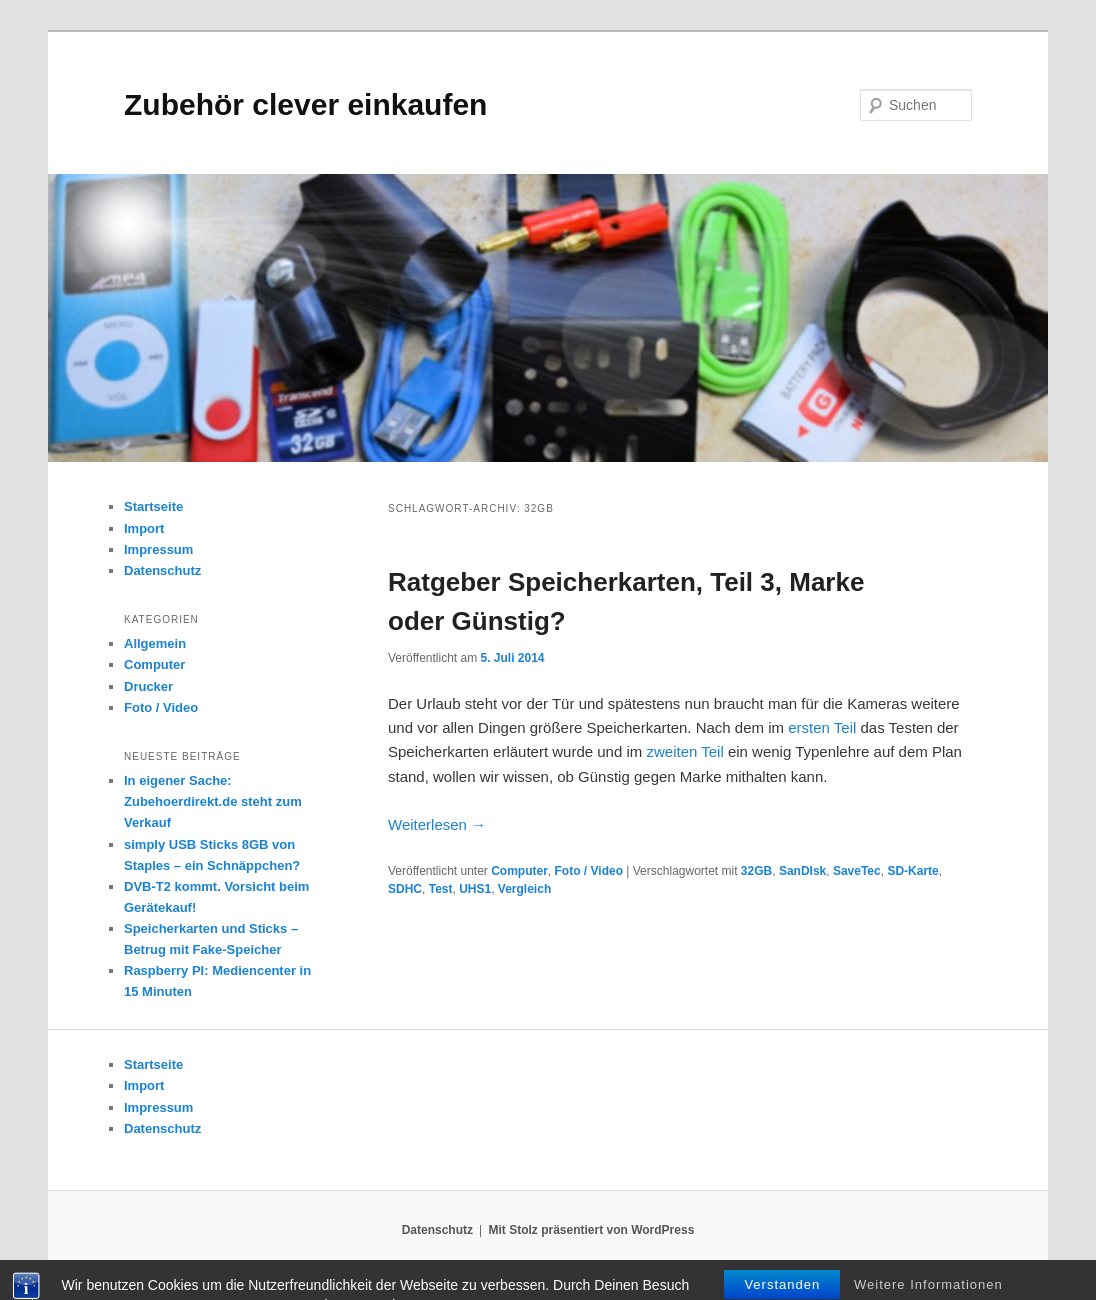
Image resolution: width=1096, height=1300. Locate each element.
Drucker (148, 686)
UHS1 (475, 889)
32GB (756, 871)
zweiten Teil (684, 751)
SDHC (405, 889)
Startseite (153, 506)
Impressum (158, 549)
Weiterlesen (437, 824)
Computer (519, 871)
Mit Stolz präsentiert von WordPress (591, 1230)
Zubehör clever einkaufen (305, 104)
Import (144, 528)
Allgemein (155, 643)
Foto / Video (589, 871)
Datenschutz (162, 570)
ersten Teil (822, 727)
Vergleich (524, 889)
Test (441, 889)
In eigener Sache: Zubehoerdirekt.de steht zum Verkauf (213, 801)
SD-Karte (912, 871)
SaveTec (857, 871)
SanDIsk (802, 871)
